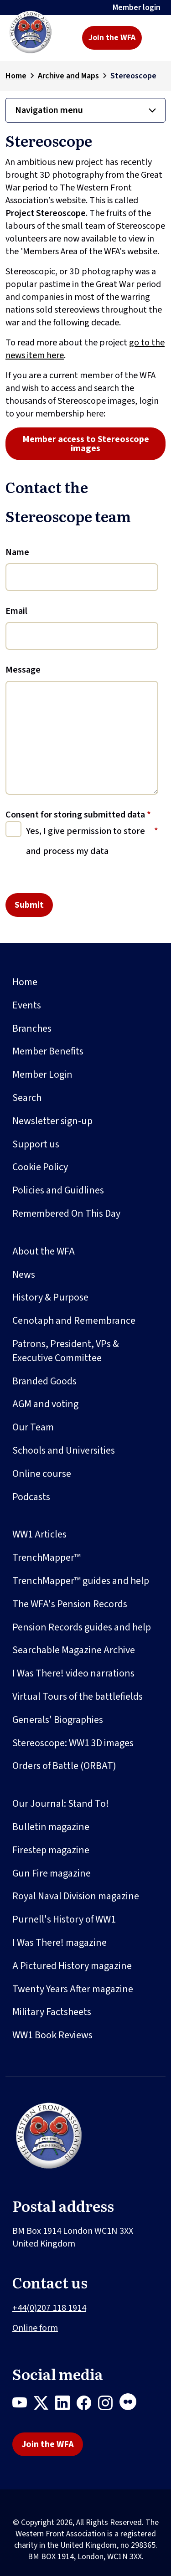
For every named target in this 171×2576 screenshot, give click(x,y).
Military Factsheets (51, 2012)
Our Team (33, 1427)
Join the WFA (111, 37)
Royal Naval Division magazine (75, 1896)
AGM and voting (45, 1404)
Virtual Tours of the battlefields (77, 1696)
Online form (35, 2328)
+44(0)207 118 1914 (49, 2308)
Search (26, 1097)
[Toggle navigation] (156, 38)
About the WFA (43, 1251)
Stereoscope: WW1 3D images (73, 1743)
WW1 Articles (39, 1534)
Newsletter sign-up (52, 1121)
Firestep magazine (50, 1850)
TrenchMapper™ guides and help (80, 1580)
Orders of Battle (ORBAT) (64, 1765)
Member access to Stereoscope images (85, 444)
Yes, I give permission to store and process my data (85, 841)
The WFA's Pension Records (69, 1604)
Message (23, 669)
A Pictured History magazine (72, 1966)
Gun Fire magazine (51, 1873)
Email (16, 611)
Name (17, 552)
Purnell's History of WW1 (64, 1919)
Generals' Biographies (57, 1719)
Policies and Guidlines (58, 1190)
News (23, 1274)
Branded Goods (44, 1381)
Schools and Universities (63, 1450)
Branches (32, 1028)
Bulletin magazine (50, 1827)
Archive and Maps (68, 76)
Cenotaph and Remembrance (73, 1320)
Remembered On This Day (66, 1213)
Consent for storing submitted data (78, 814)
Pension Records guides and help (81, 1627)
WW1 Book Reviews (52, 2035)
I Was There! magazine (59, 1942)
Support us (35, 1144)
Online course (41, 1473)
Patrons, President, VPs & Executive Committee (65, 1351)
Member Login (42, 1074)
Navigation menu (49, 110)
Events (26, 1005)
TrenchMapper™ (46, 1557)
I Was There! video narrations (73, 1673)
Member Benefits (47, 1051)
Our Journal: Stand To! (60, 1803)
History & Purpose (50, 1297)
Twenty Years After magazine (72, 1989)
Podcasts (31, 1497)
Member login (137, 7)
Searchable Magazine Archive (73, 1650)
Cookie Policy (40, 1167)
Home (15, 76)
